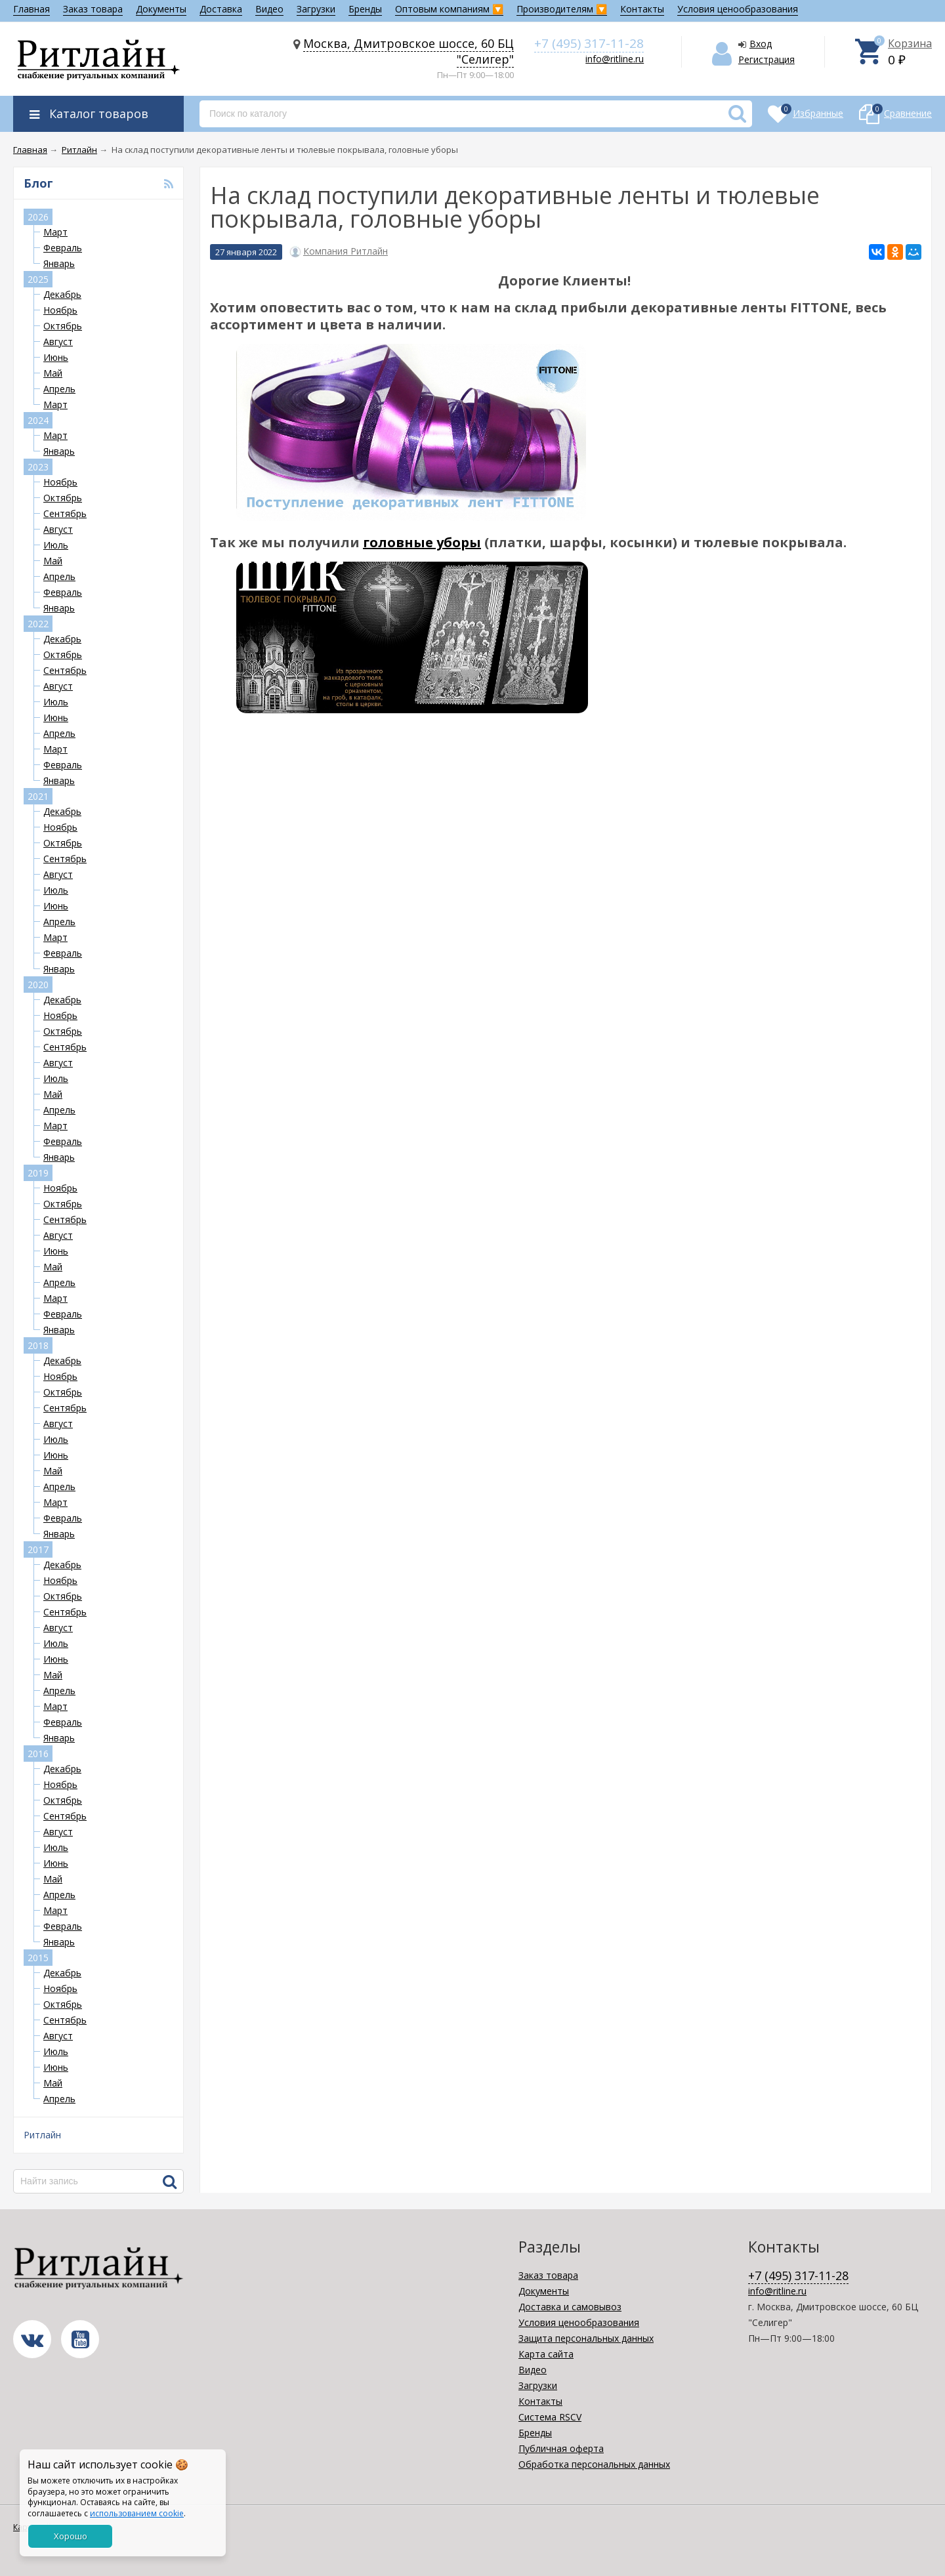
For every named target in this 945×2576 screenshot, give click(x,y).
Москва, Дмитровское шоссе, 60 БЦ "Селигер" (408, 51)
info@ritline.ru (614, 58)
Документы (161, 9)
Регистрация (766, 59)
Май (52, 373)
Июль (55, 545)
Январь (59, 263)
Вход (760, 43)
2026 (38, 217)
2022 (38, 623)
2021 (38, 796)
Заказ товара (93, 9)
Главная (31, 9)
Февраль (62, 247)
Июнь (55, 357)
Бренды (365, 9)
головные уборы (422, 542)
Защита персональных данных (586, 2338)
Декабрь (62, 294)
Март (55, 232)
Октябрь (62, 326)
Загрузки (316, 9)
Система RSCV (549, 2417)
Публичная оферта (561, 2448)
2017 (38, 1549)
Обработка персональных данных (594, 2464)
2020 (38, 984)
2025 (38, 279)
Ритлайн (42, 2135)
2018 (38, 1345)
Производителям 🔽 (561, 9)
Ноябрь (60, 310)
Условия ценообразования (737, 9)
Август (58, 341)
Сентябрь (65, 513)
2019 (38, 1173)
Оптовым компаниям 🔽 (449, 9)
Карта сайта (546, 2354)
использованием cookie (137, 2513)
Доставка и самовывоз (569, 2306)
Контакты (642, 9)
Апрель (59, 389)
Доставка (221, 9)
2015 (38, 1957)
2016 (38, 1753)
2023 (38, 467)
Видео (269, 9)
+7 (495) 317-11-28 (589, 43)
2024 (38, 420)
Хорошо (70, 2536)
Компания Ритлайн (345, 251)
